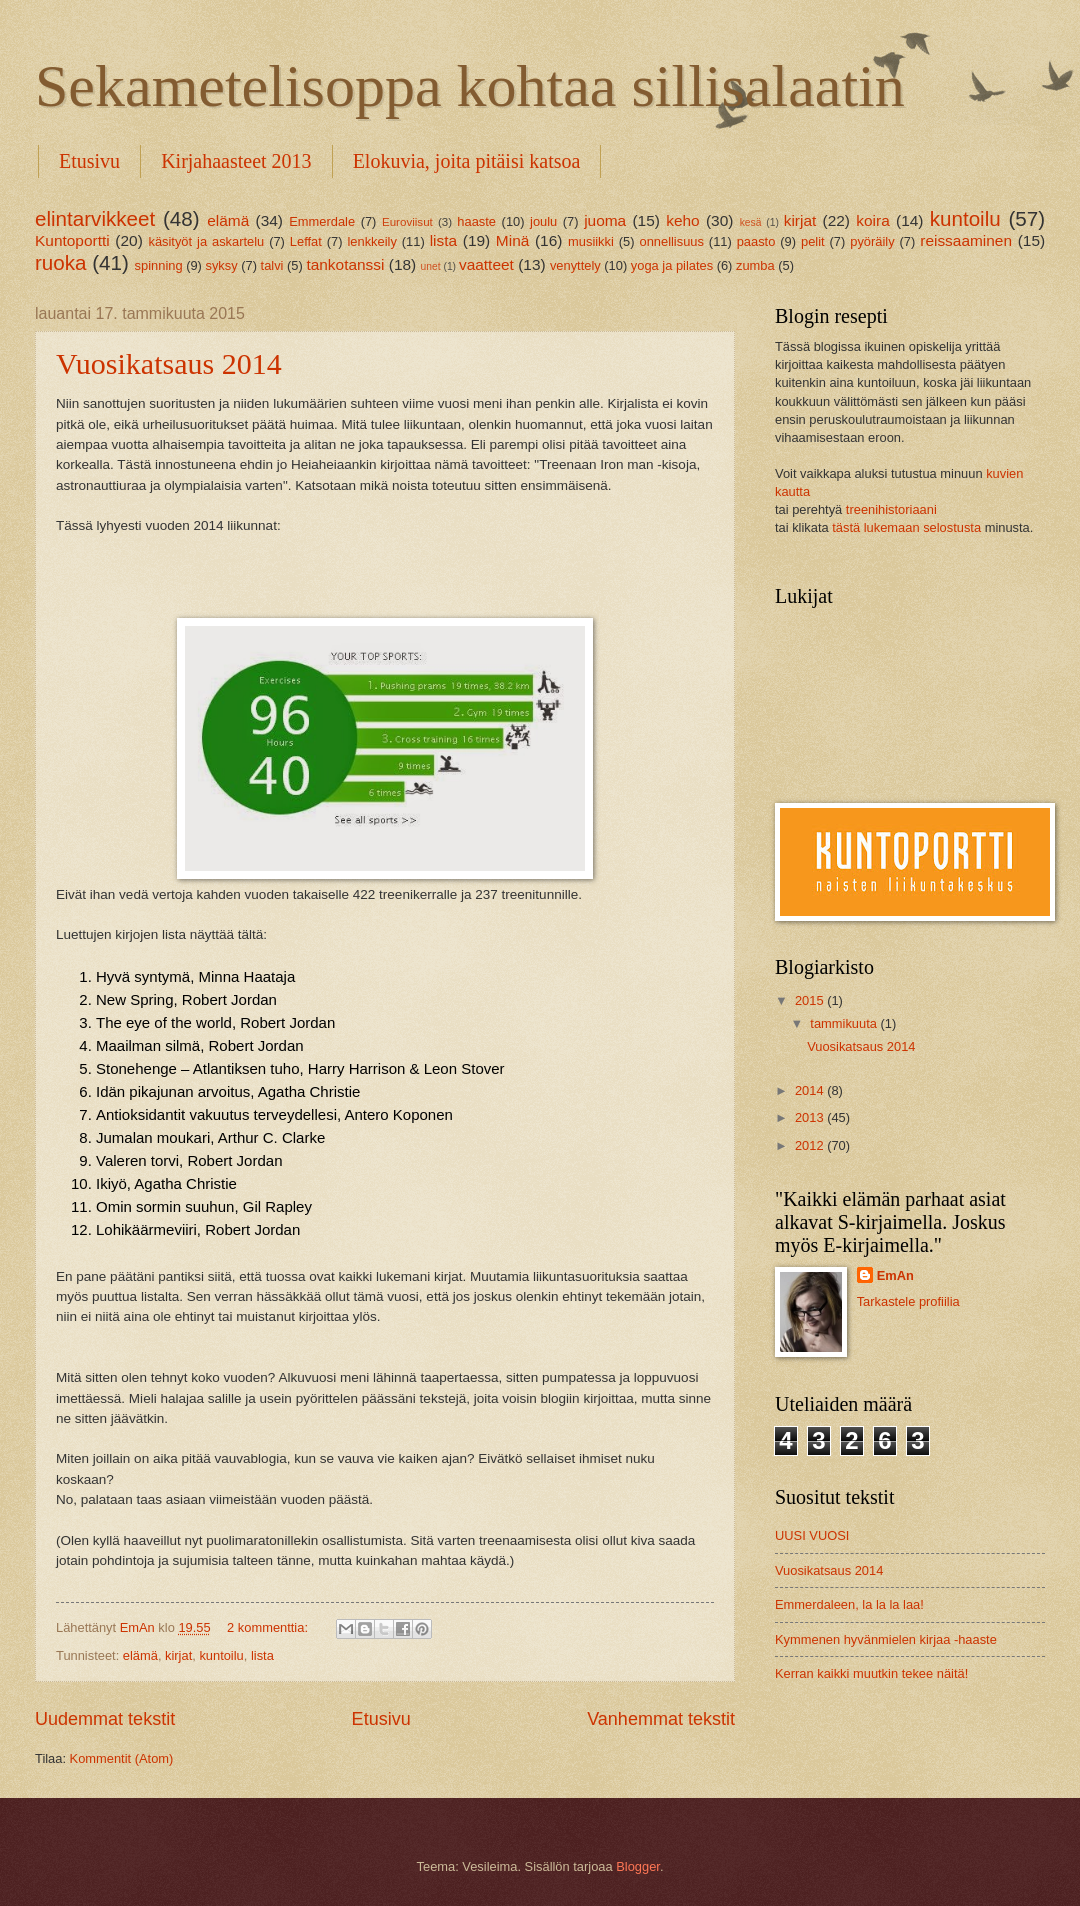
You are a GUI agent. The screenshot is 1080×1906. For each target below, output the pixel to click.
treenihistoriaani (891, 509)
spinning (159, 265)
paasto (756, 241)
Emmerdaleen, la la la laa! (849, 1604)
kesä (751, 222)
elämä (228, 220)
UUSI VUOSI (812, 1535)
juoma (605, 220)
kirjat (178, 1655)
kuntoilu (221, 1655)
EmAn (895, 1275)
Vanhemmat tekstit (661, 1719)
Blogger (638, 1866)
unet (431, 266)
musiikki (591, 241)
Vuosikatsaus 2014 (169, 363)
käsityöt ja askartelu (206, 241)
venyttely (575, 265)
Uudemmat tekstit (105, 1719)
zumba (755, 265)
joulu (543, 221)
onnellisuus (671, 241)
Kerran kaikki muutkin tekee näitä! (871, 1673)
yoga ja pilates (672, 265)
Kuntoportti (72, 240)
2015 (811, 1000)
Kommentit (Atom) (122, 1758)
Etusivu (89, 161)
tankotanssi (345, 264)
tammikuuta (845, 1023)
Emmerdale (322, 221)
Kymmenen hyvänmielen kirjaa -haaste (886, 1639)
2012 (811, 1145)
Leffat (306, 241)
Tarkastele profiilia (908, 1301)
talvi (272, 265)
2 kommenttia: (269, 1627)
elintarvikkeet (95, 218)
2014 (811, 1090)
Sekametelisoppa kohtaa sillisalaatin (470, 86)
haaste (476, 221)
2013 (811, 1117)
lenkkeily (371, 241)
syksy (221, 265)
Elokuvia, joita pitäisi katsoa (467, 161)
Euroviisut (407, 222)
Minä (512, 240)
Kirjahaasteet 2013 (236, 161)
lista (443, 240)
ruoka (61, 262)
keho (682, 220)
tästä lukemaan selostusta (906, 527)
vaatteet (486, 264)
